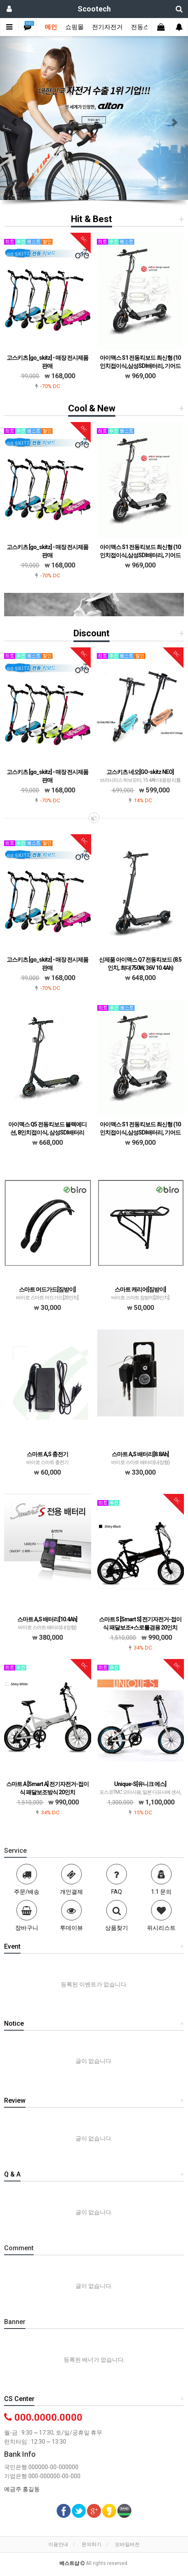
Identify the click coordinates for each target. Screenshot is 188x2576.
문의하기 (91, 2544)
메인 (51, 27)
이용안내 (58, 2544)
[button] (14, 118)
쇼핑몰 (74, 27)
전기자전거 (107, 27)
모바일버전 (127, 2544)
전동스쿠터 (146, 27)
